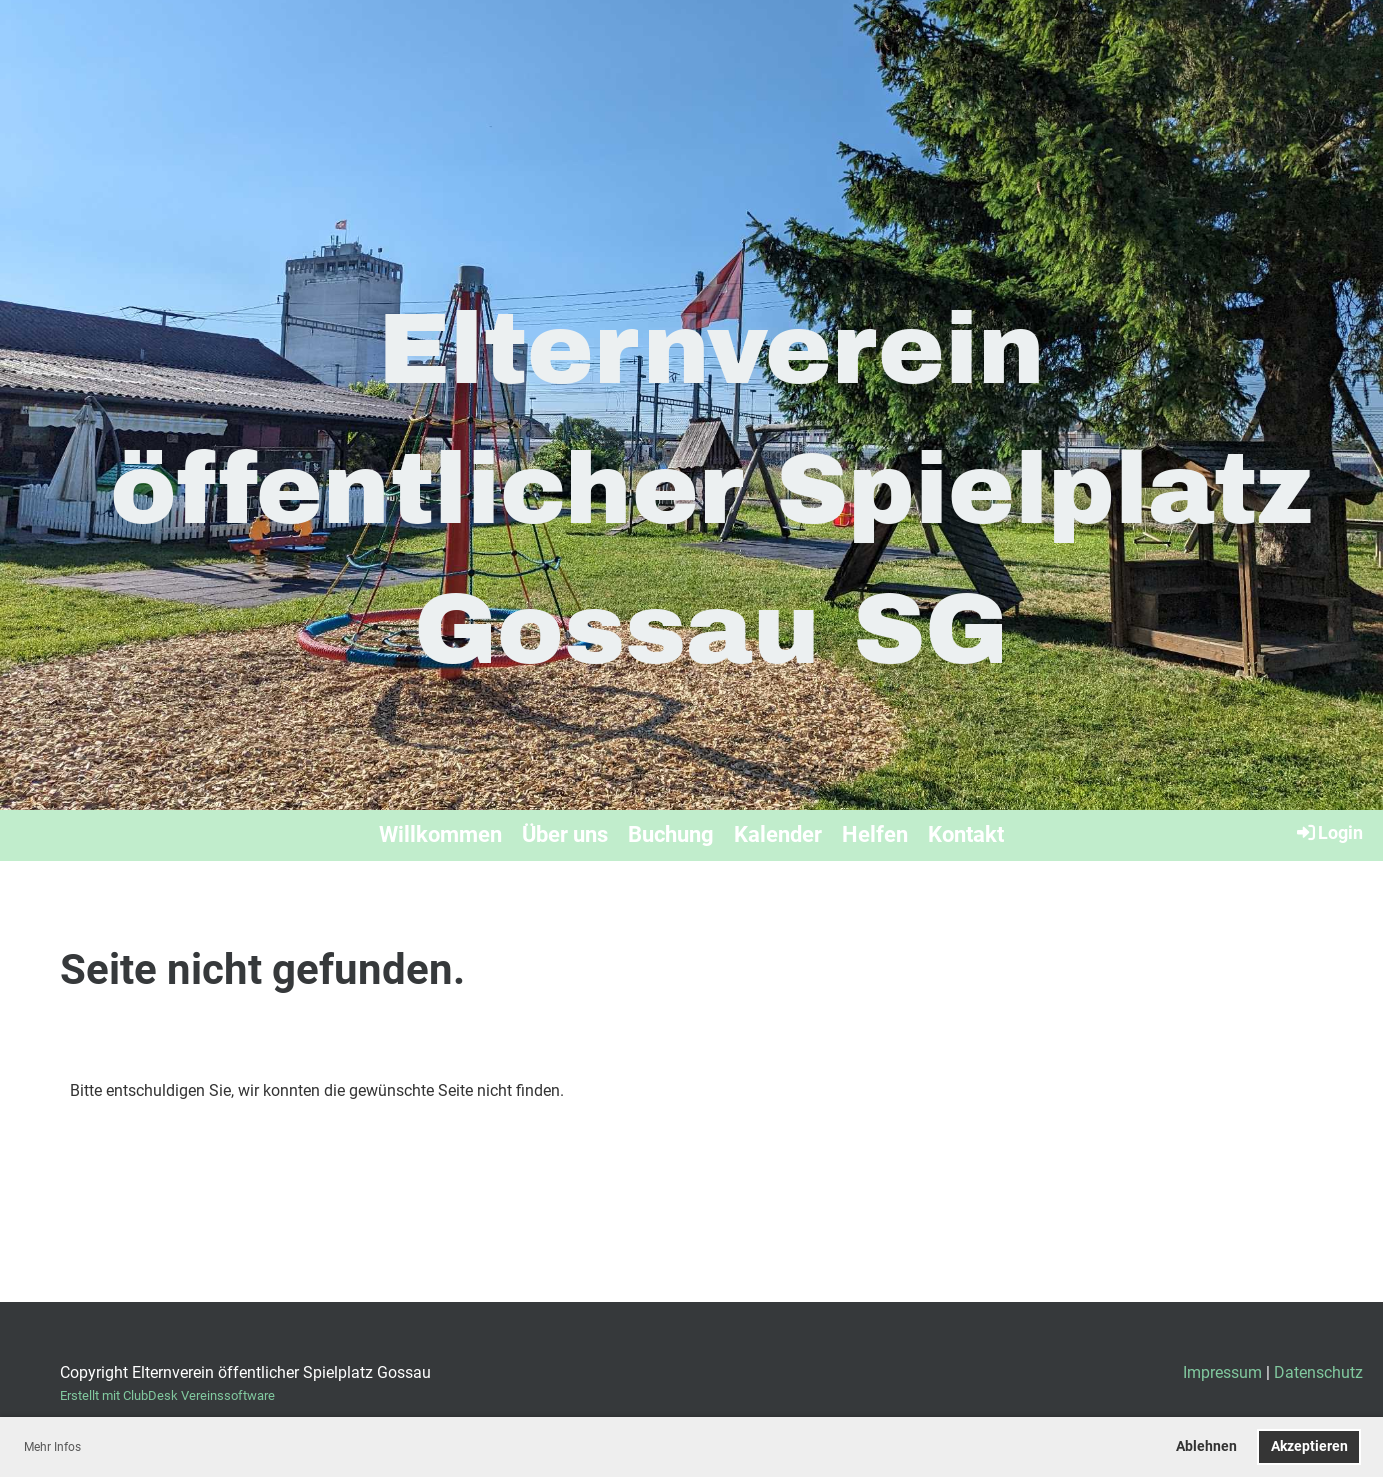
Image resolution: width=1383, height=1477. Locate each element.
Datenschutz (1318, 1372)
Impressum (1222, 1372)
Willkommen (440, 834)
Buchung (671, 834)
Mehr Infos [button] (52, 1447)
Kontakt (966, 834)
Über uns (565, 834)
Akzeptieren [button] (1309, 1446)
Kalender (778, 834)
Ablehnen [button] (1206, 1446)
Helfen (875, 834)
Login (1328, 832)
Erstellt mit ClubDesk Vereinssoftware (167, 1395)
